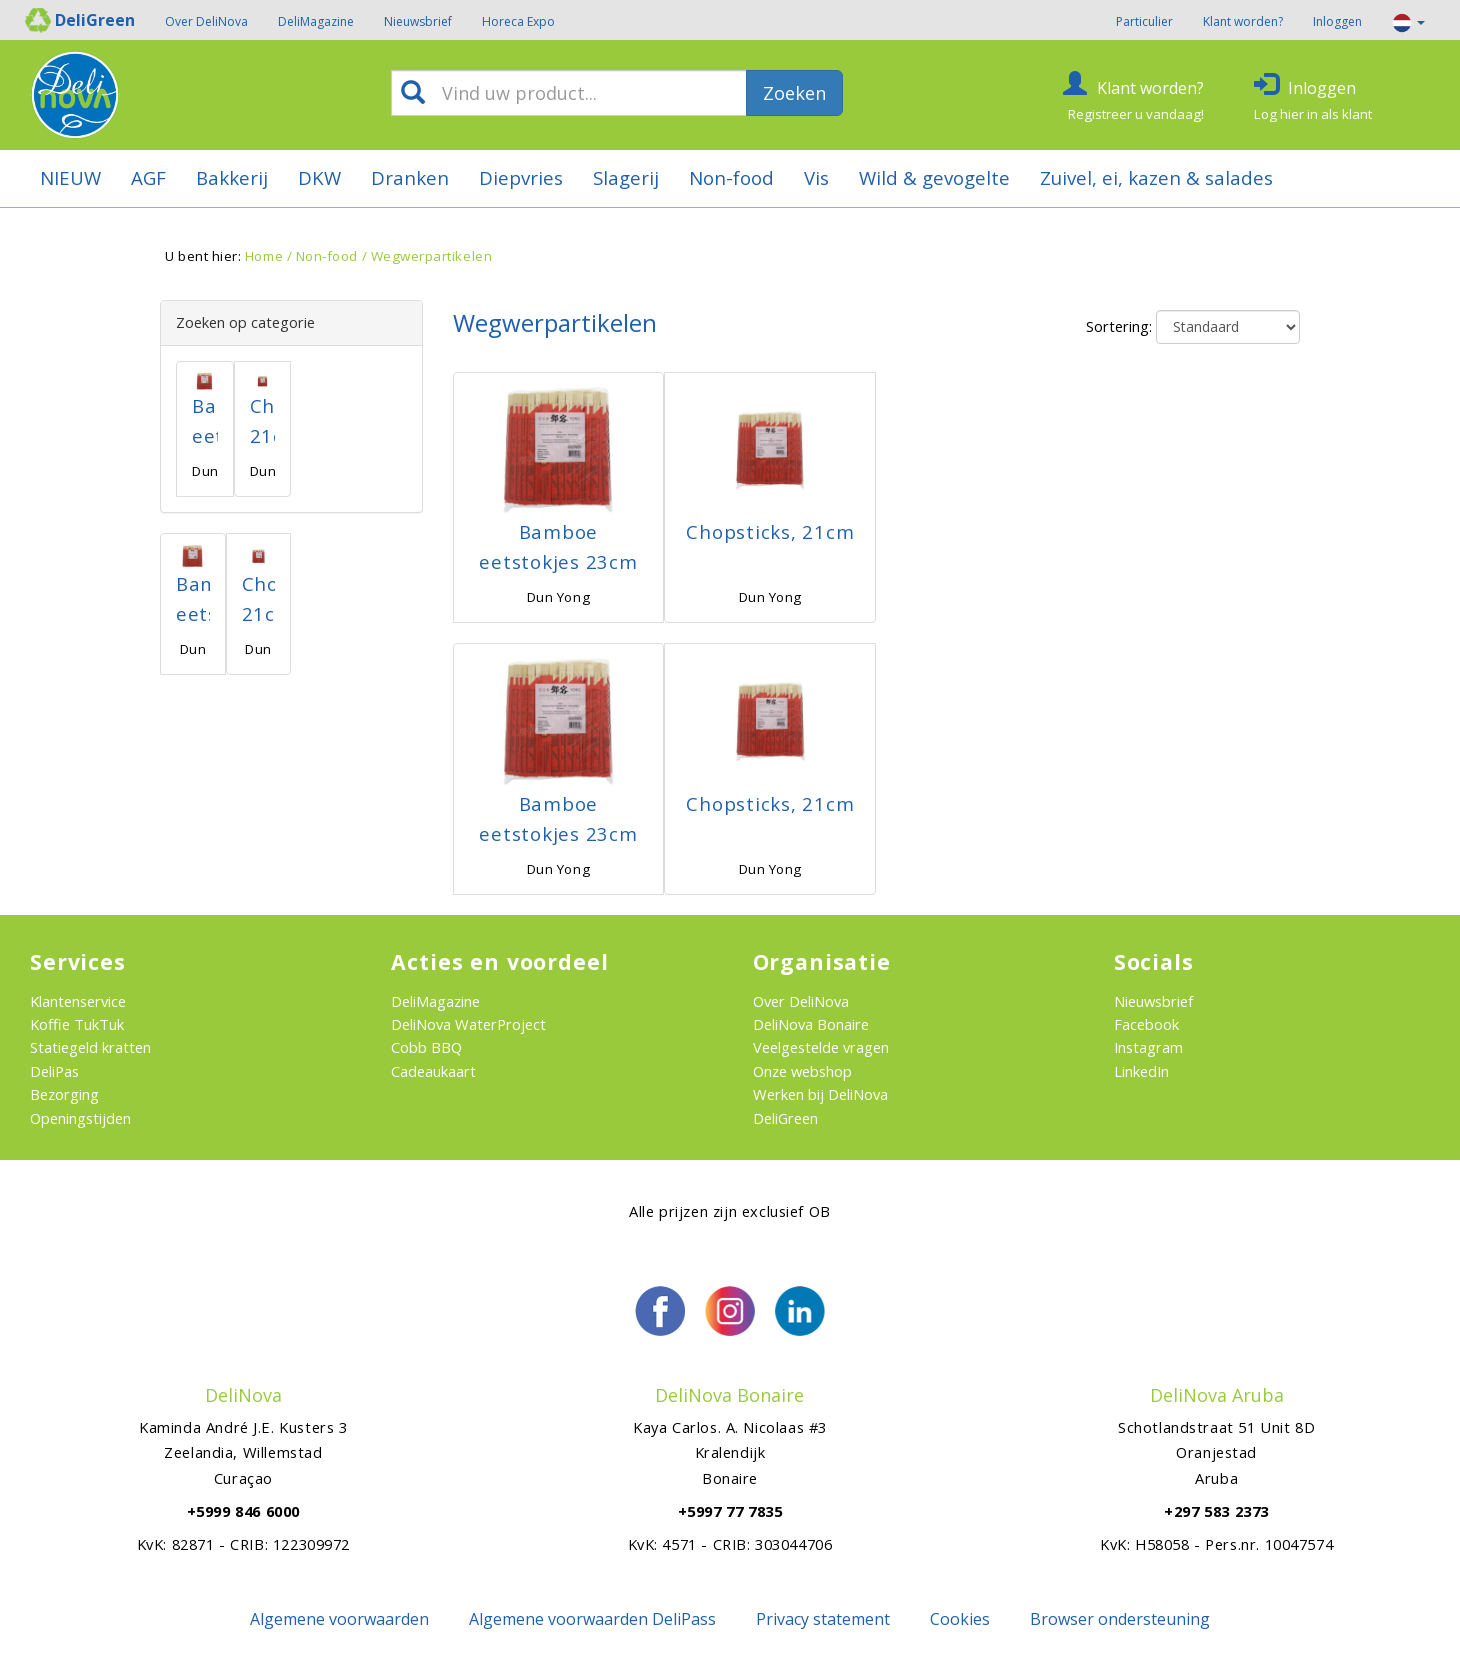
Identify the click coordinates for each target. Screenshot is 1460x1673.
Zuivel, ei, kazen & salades (1156, 177)
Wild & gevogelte (934, 177)
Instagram (1148, 1047)
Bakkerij (232, 177)
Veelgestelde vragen (821, 1047)
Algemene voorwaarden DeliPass (592, 1619)
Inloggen (1337, 21)
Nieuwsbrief (418, 21)
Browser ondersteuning (1120, 1619)
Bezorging (64, 1094)
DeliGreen (785, 1118)
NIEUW (70, 177)
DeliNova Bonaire (811, 1024)
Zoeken (794, 93)
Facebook (1146, 1024)
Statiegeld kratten (90, 1047)
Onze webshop (802, 1071)
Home (264, 256)
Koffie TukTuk (77, 1024)
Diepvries (521, 177)
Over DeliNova (206, 21)
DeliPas (54, 1071)
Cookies (960, 1619)
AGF (148, 177)
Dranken (410, 177)
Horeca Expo (518, 21)
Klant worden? (1243, 21)
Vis (816, 177)
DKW (319, 177)
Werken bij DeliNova (820, 1094)
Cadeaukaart (433, 1071)
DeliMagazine (316, 21)
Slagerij (626, 177)
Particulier (1144, 21)
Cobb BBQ (426, 1047)
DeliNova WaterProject (468, 1024)
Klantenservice (78, 1001)
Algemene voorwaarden (339, 1619)
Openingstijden (80, 1118)
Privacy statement (823, 1619)
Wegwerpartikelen (432, 256)
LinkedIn (1141, 1071)
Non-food (731, 177)
